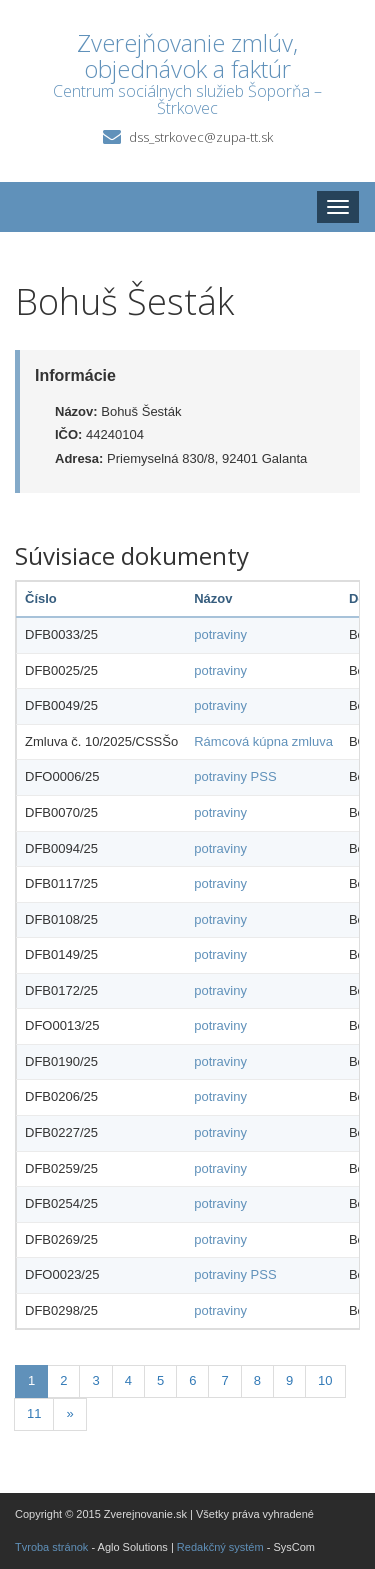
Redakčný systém (220, 1547)
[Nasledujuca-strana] (69, 1414)
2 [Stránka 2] (63, 1380)
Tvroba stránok (51, 1547)
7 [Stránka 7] (224, 1380)
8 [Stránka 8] (257, 1380)
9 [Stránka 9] (289, 1380)
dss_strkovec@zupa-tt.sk (201, 137)
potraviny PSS (235, 776)
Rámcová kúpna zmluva (263, 741)
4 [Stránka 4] (128, 1380)
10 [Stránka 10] (325, 1380)
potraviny (220, 634)
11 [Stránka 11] (34, 1413)
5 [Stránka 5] (160, 1380)
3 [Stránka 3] (95, 1380)
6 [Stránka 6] (192, 1380)
